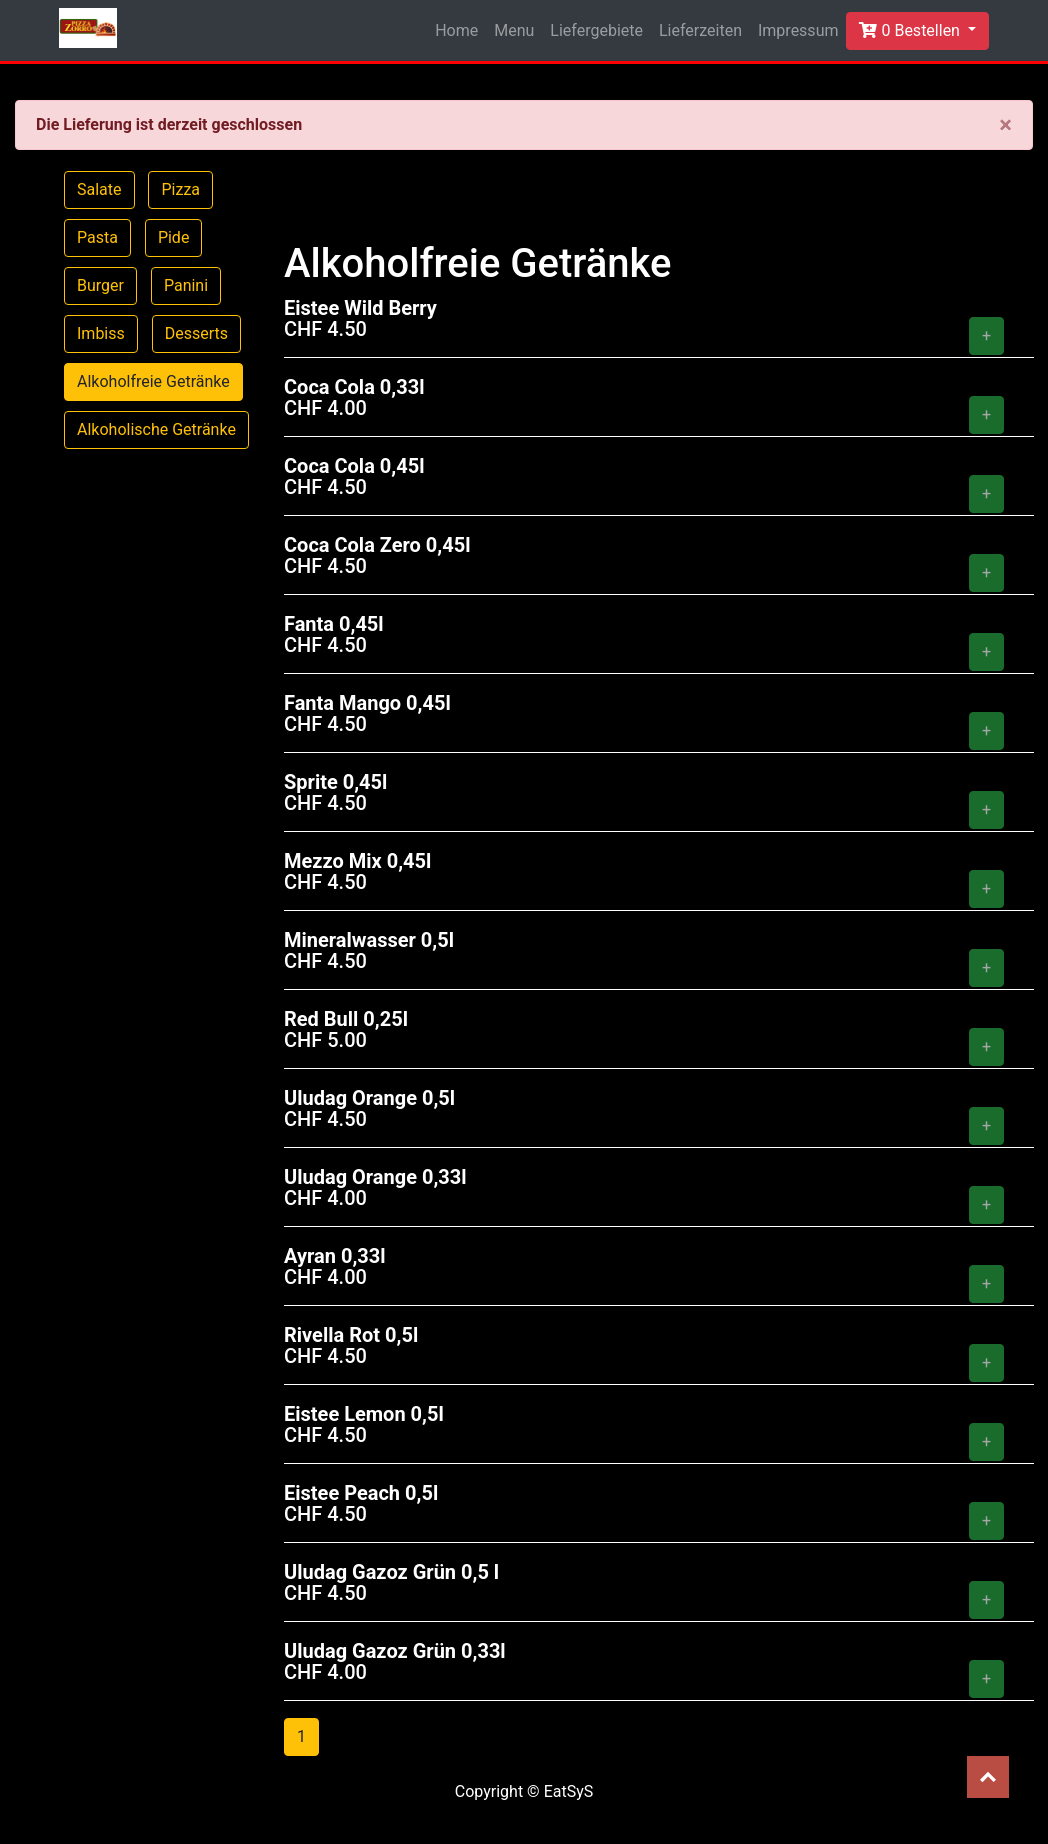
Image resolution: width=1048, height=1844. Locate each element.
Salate (99, 189)
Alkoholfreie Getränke (153, 381)
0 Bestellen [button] (911, 30)
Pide (174, 237)
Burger (100, 285)
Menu (514, 30)
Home (456, 30)
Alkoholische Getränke (156, 429)
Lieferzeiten (700, 30)
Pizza (180, 189)
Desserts (196, 333)
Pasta (97, 237)
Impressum (798, 30)
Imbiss (101, 333)
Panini (186, 285)
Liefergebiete (596, 30)
